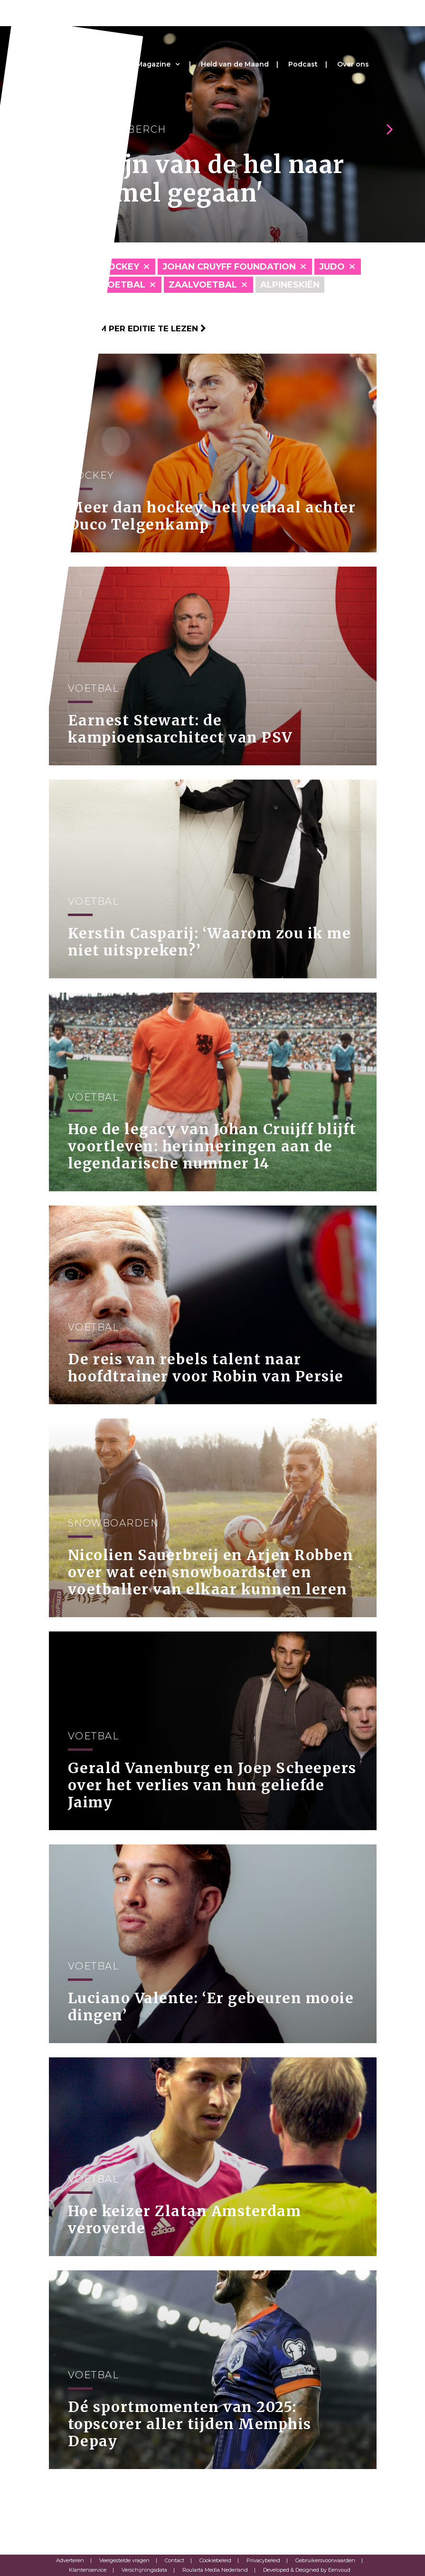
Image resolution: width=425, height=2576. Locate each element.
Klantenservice (87, 2569)
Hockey (120, 266)
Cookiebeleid (215, 2560)
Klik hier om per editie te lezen (127, 328)
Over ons (353, 64)
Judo (332, 266)
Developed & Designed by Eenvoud (306, 2569)
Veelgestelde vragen (124, 2560)
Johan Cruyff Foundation (229, 266)
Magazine (153, 64)
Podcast (303, 64)
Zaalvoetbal (203, 285)
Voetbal (123, 285)
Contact (174, 2560)
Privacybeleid (263, 2560)
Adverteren (70, 2560)
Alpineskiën (290, 285)
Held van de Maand (235, 64)
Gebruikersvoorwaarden (325, 2560)
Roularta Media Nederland (215, 2569)
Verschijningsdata (144, 2569)
